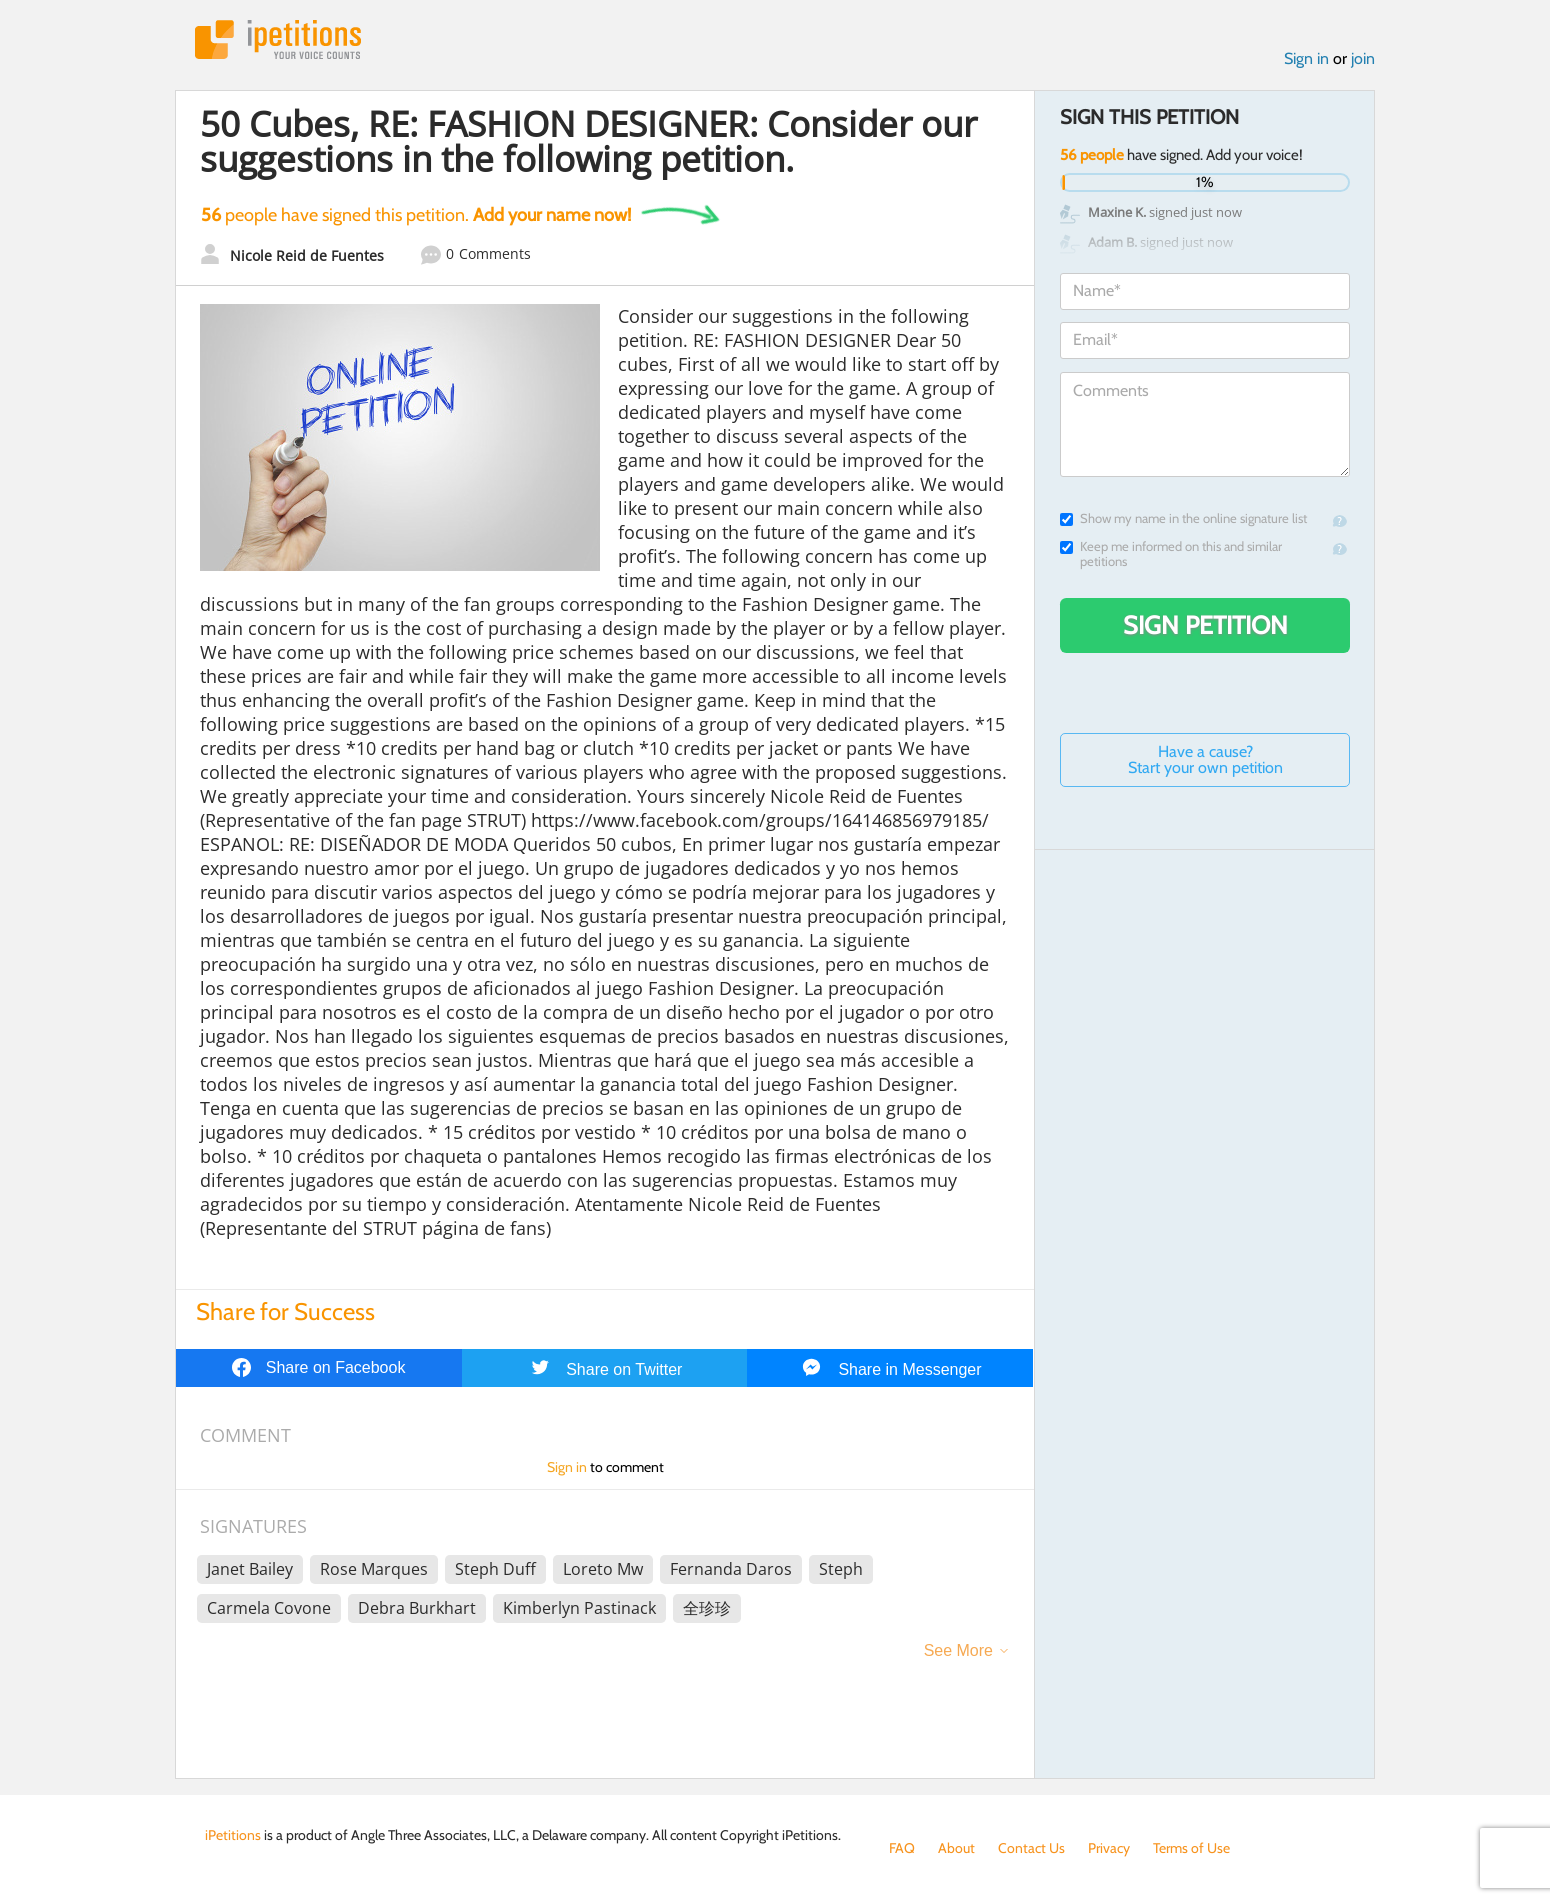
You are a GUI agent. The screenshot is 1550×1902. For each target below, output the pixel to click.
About (956, 1848)
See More (958, 1650)
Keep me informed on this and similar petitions (1171, 554)
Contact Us (1031, 1848)
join (1363, 58)
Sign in (1306, 58)
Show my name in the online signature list (1183, 518)
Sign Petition (1205, 625)
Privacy (1109, 1848)
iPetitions (278, 39)
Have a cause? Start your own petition (1205, 759)
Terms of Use (1191, 1848)
